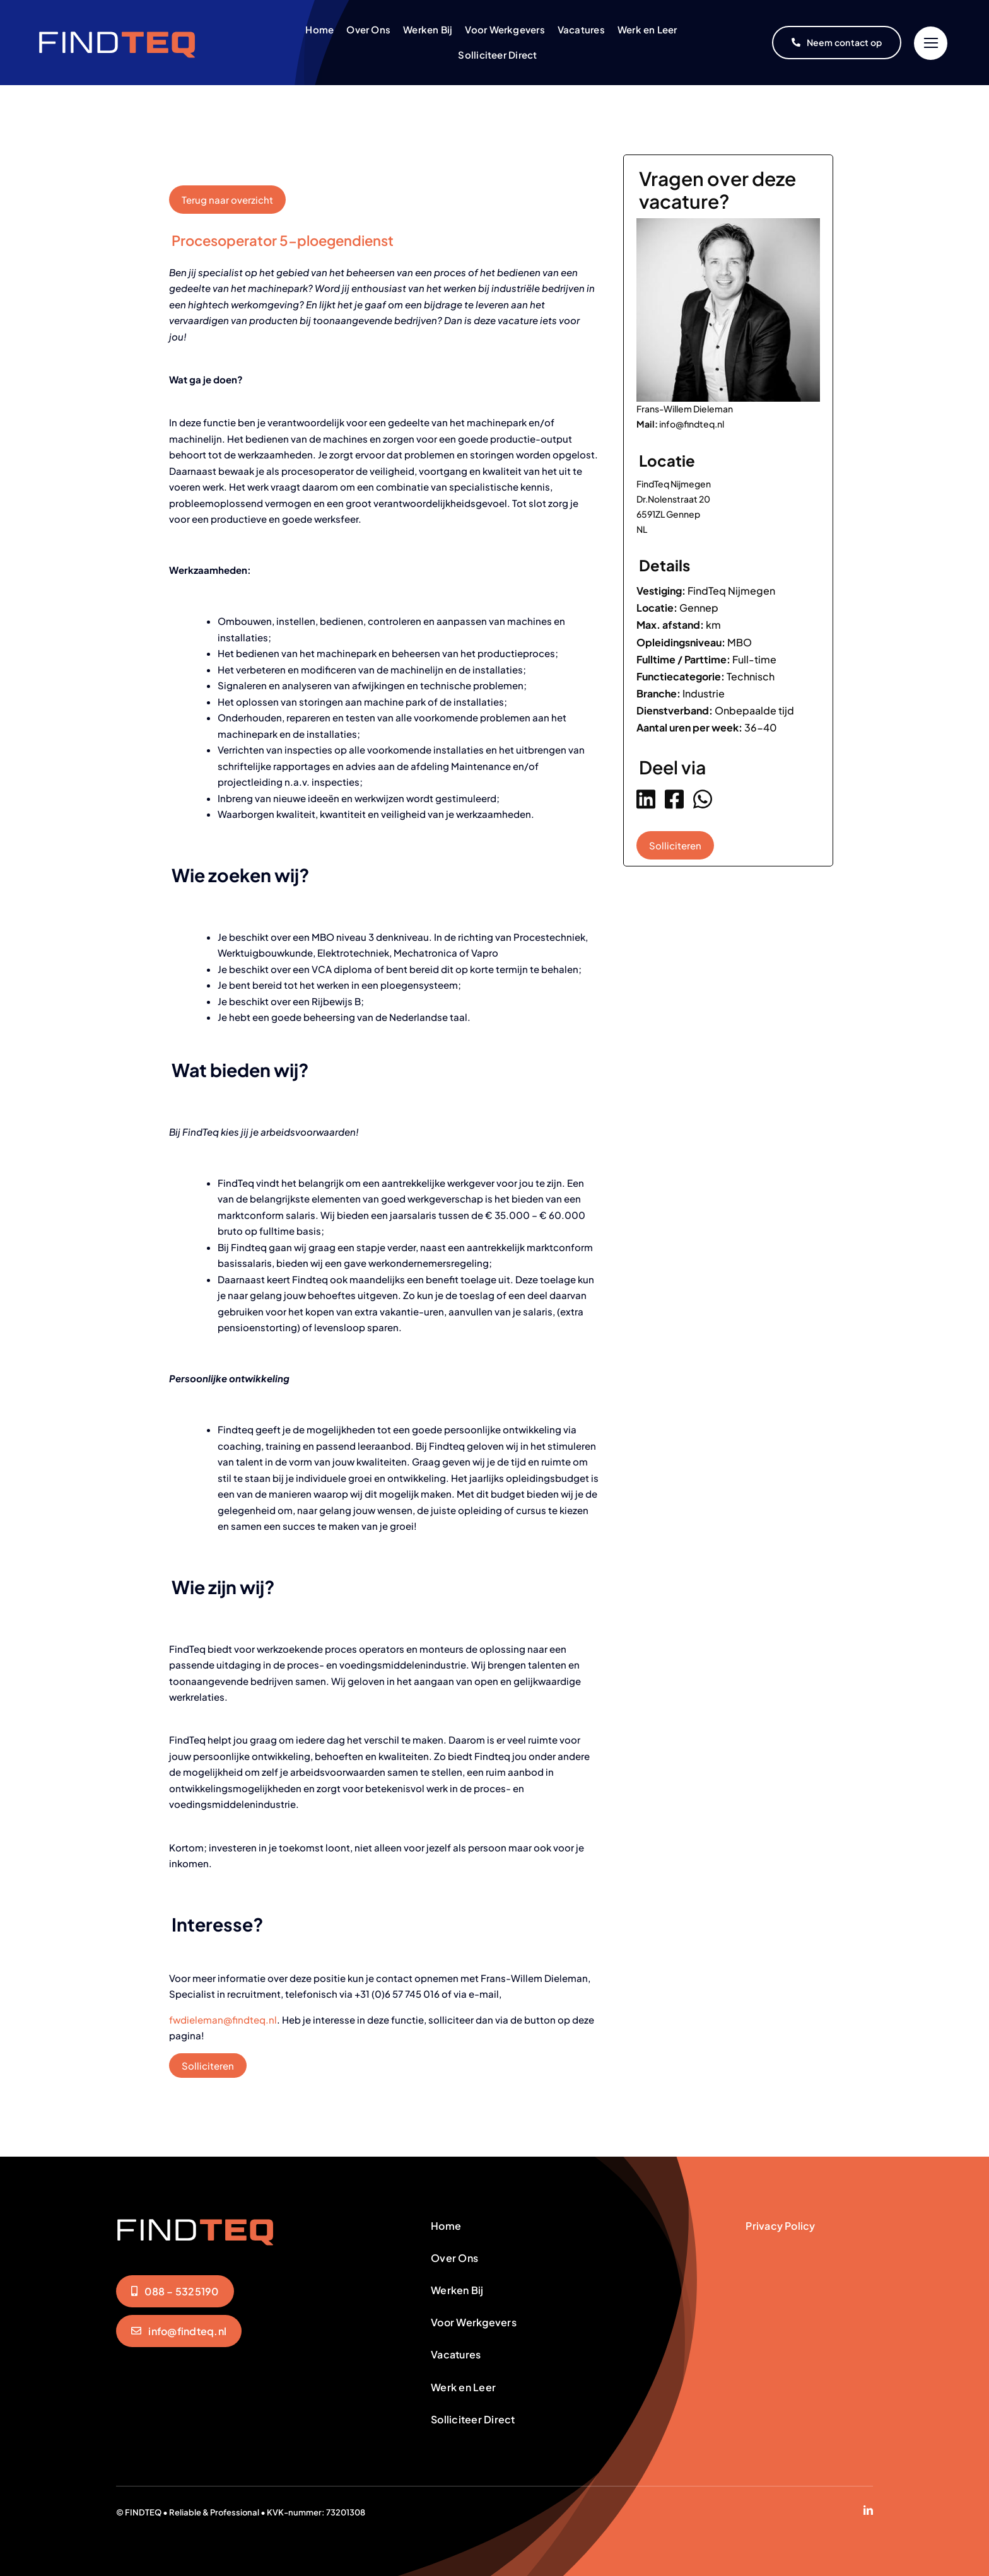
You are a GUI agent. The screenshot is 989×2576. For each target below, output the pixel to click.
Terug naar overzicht (227, 200)
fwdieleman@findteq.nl (223, 2019)
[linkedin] (868, 2510)
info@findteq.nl (691, 423)
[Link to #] (930, 43)
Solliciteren (208, 2066)
